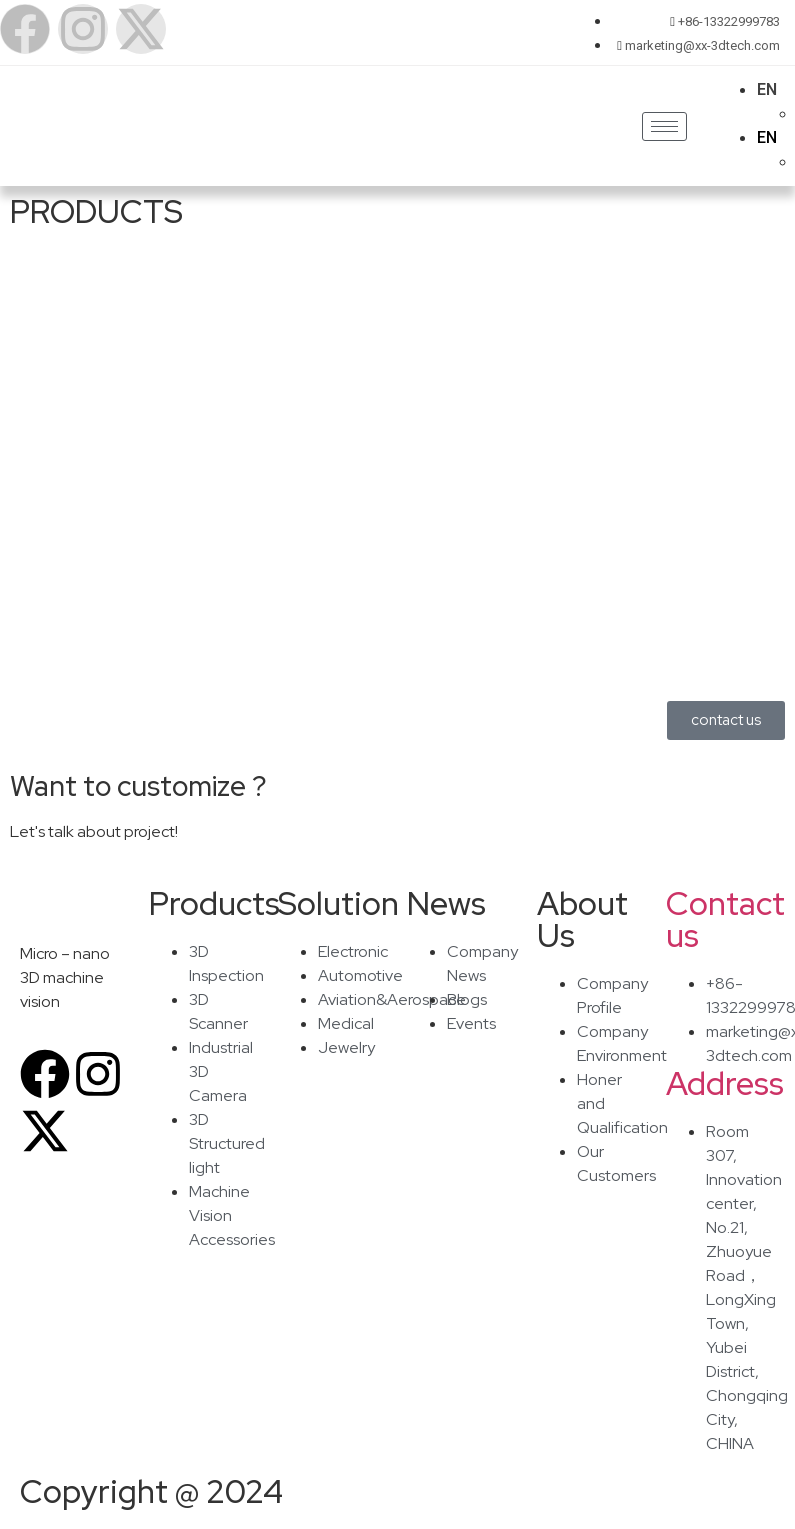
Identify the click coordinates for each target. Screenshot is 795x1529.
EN (767, 89)
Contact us (725, 919)
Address (725, 1083)
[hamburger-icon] (664, 126)
